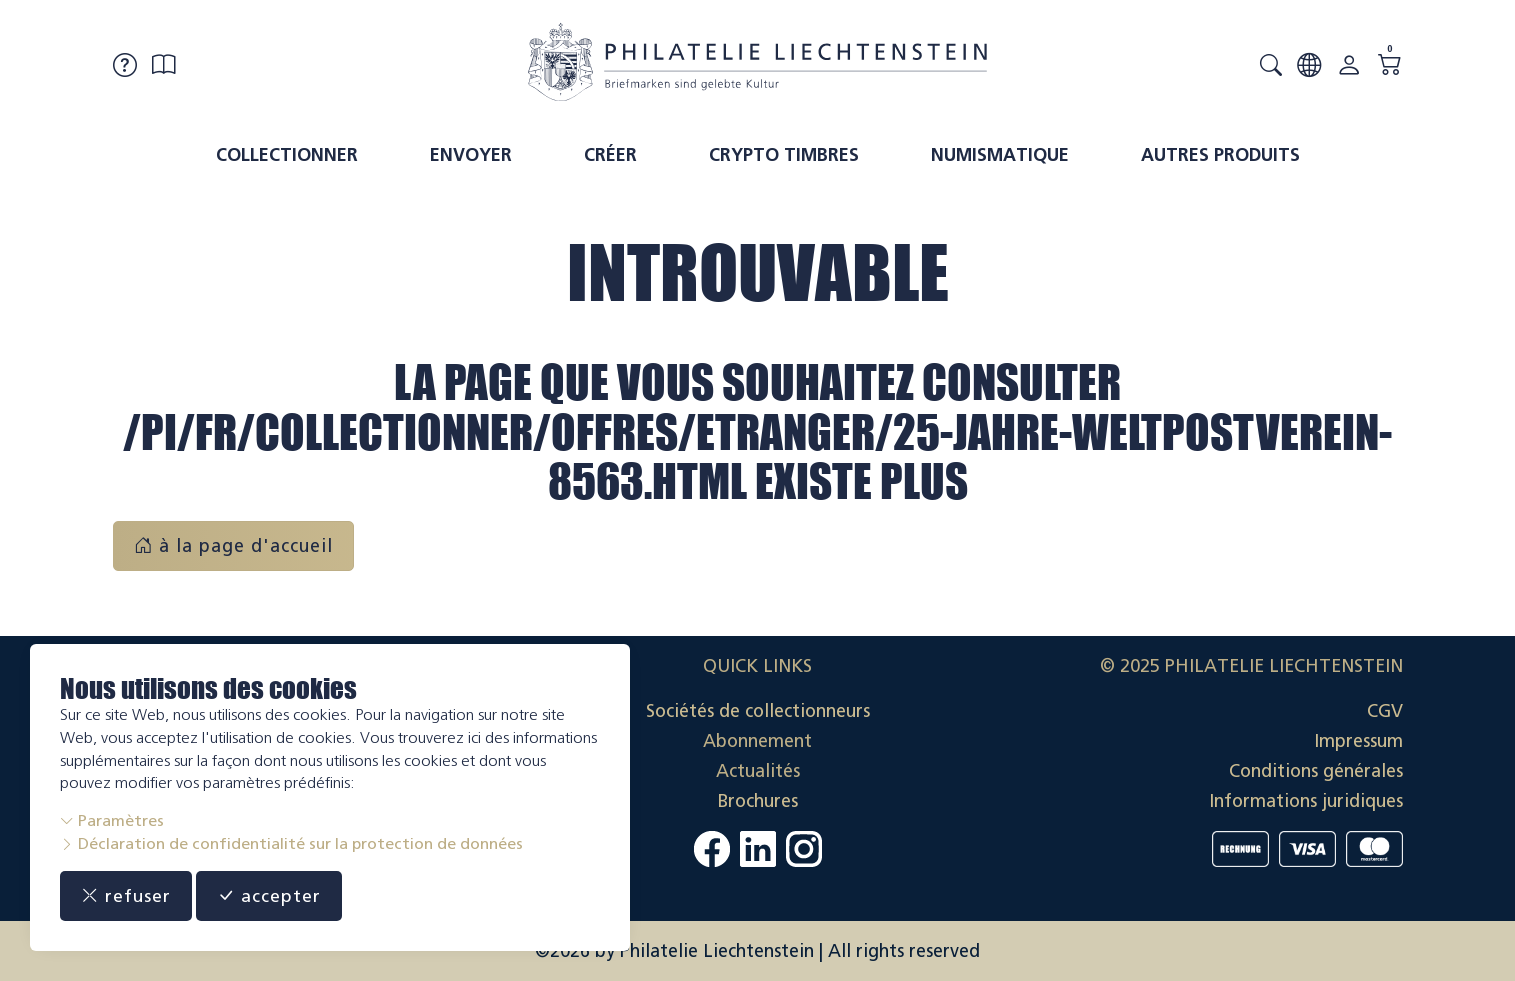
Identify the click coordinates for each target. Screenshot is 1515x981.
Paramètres (112, 820)
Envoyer (471, 155)
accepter (270, 896)
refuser (126, 896)
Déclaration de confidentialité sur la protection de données (291, 843)
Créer (610, 155)
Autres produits (1220, 155)
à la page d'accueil (233, 546)
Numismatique (1000, 155)
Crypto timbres (784, 155)
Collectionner (287, 155)
